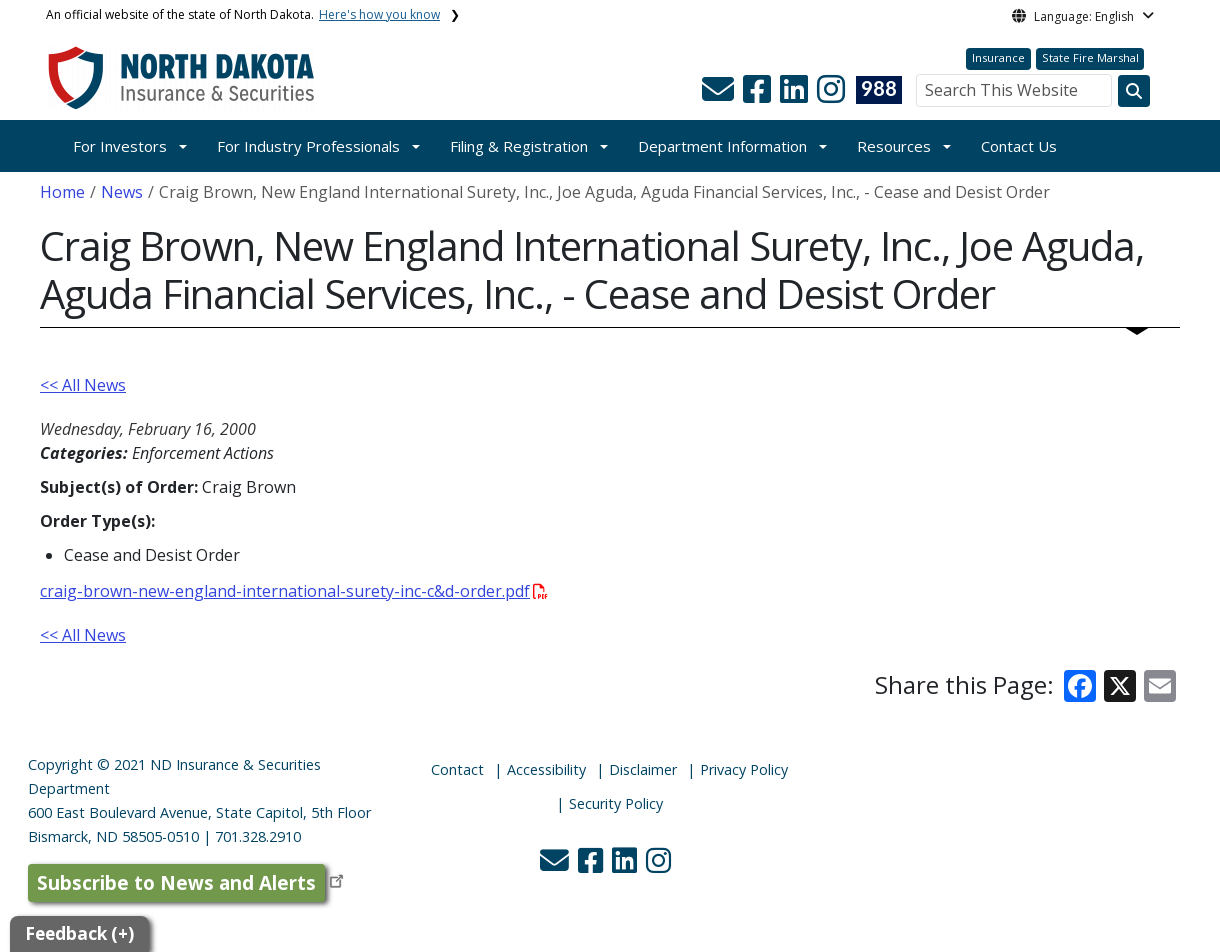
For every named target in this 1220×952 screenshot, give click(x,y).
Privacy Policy (744, 769)
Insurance (998, 57)
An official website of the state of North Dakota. (243, 14)
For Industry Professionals (308, 146)
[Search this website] (1134, 91)
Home (62, 192)
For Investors (120, 146)
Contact (457, 769)
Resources (894, 146)
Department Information (722, 146)
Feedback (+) (79, 933)
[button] (720, 95)
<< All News (83, 385)
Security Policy (616, 803)
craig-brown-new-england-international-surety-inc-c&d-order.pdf (294, 591)
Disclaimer (643, 769)
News (122, 192)
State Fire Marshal (1090, 57)
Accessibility (546, 769)
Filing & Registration (519, 146)
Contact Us (1019, 146)
